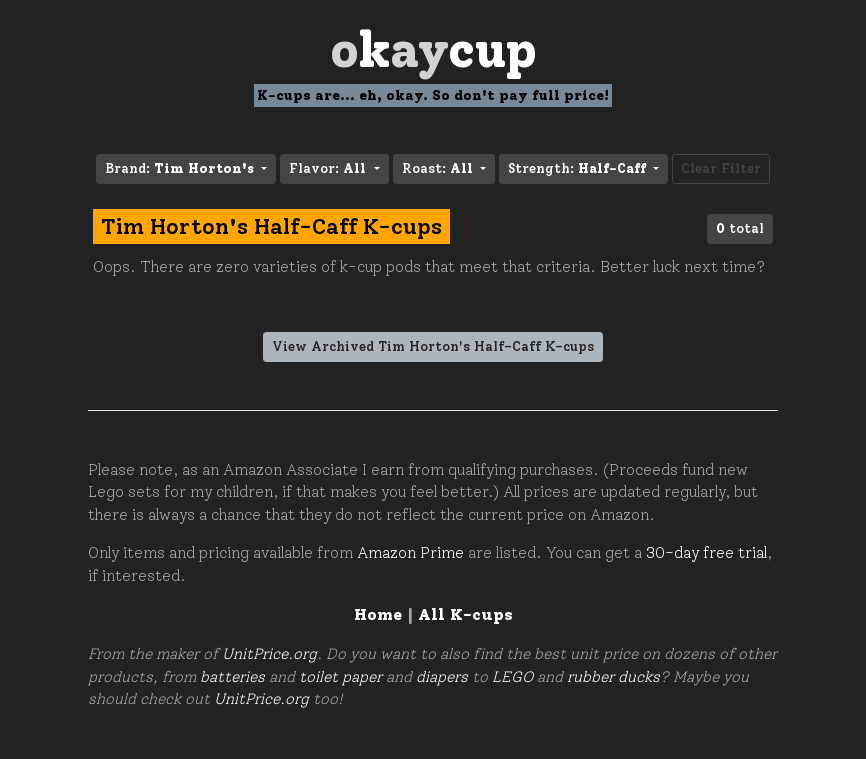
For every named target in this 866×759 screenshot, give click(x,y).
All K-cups (465, 614)
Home (378, 614)
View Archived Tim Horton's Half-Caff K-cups (433, 346)
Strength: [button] (579, 168)
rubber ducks (613, 677)
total (740, 228)
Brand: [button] (181, 168)
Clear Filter (721, 168)
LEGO (512, 677)
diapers (442, 677)
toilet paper (340, 677)
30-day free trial (706, 553)
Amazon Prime (410, 553)
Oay (433, 49)
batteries (232, 677)
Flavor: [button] (329, 168)
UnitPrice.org (269, 654)
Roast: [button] (439, 168)
